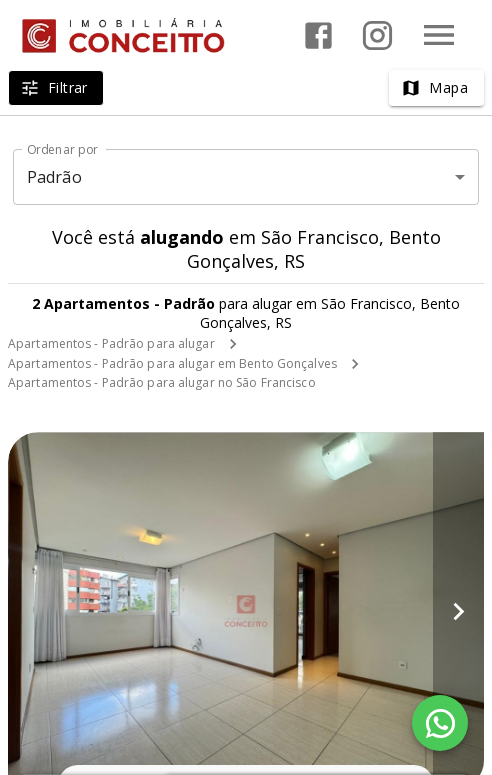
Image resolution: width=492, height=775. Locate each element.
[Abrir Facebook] (318, 35)
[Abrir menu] (439, 35)
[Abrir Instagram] (377, 35)
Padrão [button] (54, 177)
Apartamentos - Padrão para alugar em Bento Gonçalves (172, 363)
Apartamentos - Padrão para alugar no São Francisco (162, 382)
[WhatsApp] (440, 723)
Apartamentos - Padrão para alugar (111, 343)
